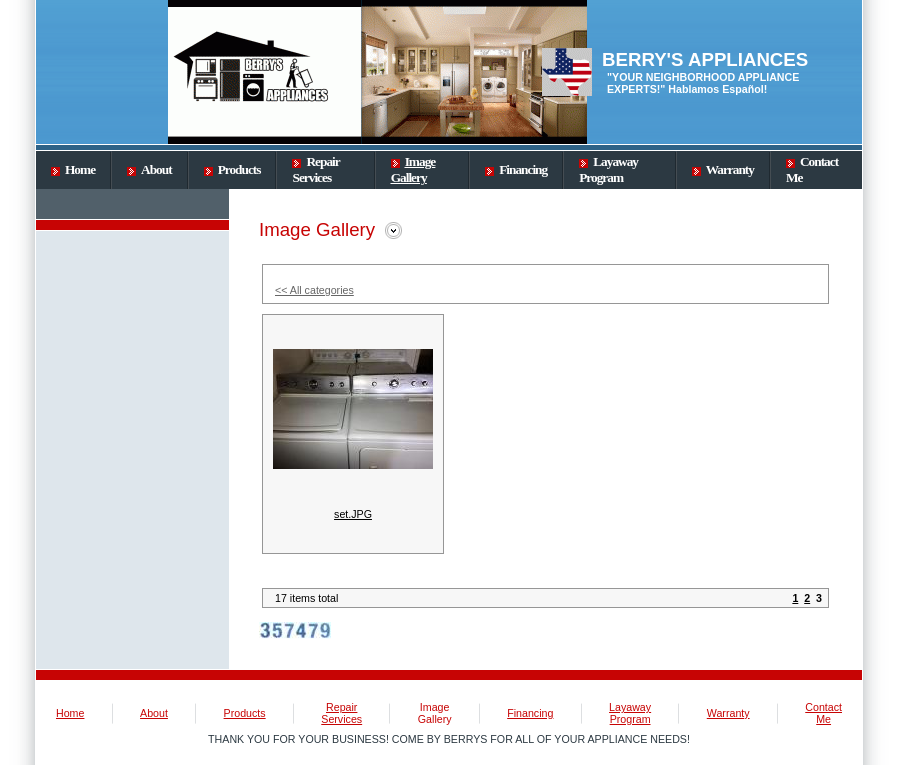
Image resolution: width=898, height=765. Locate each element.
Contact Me (823, 713)
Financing (516, 169)
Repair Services (315, 169)
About (149, 169)
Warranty (723, 169)
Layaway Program (608, 169)
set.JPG (353, 514)
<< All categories (314, 290)
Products (232, 169)
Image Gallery (413, 169)
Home (73, 169)
